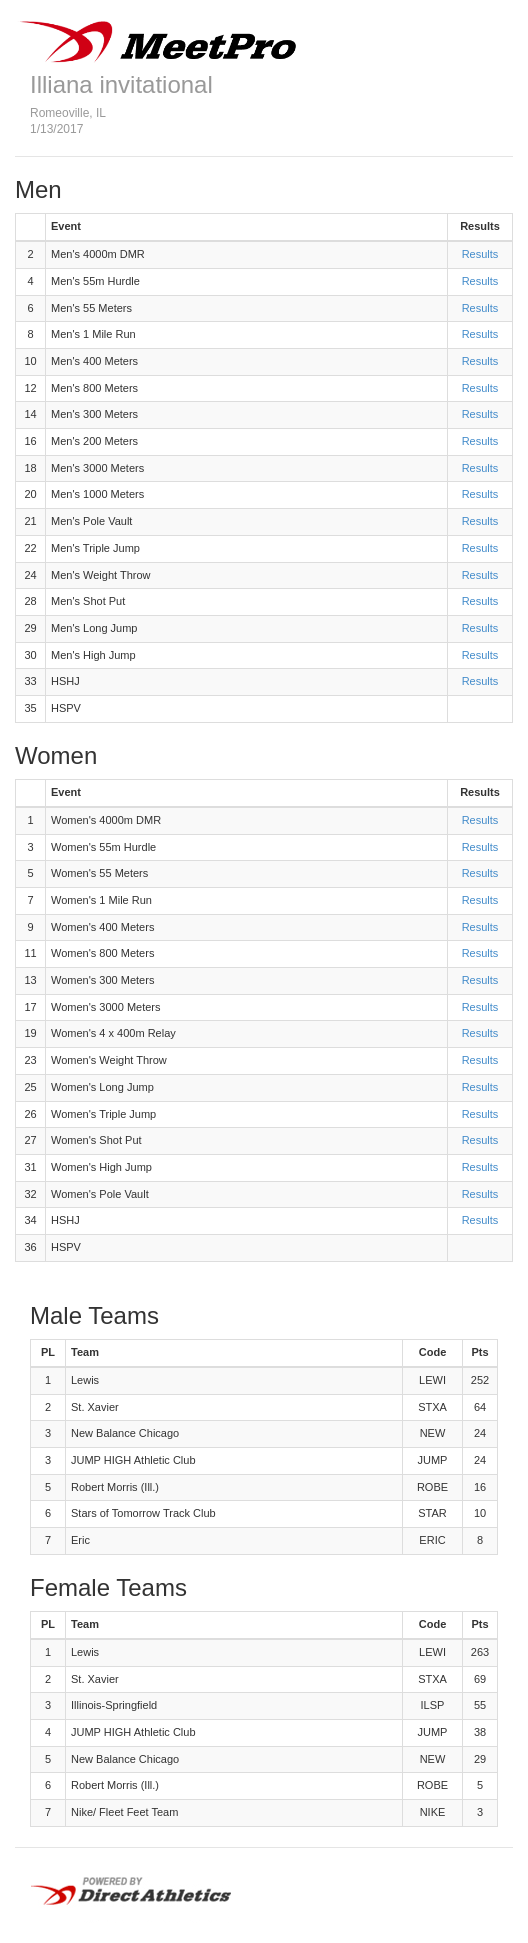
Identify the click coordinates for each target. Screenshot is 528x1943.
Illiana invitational (121, 84)
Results (480, 254)
